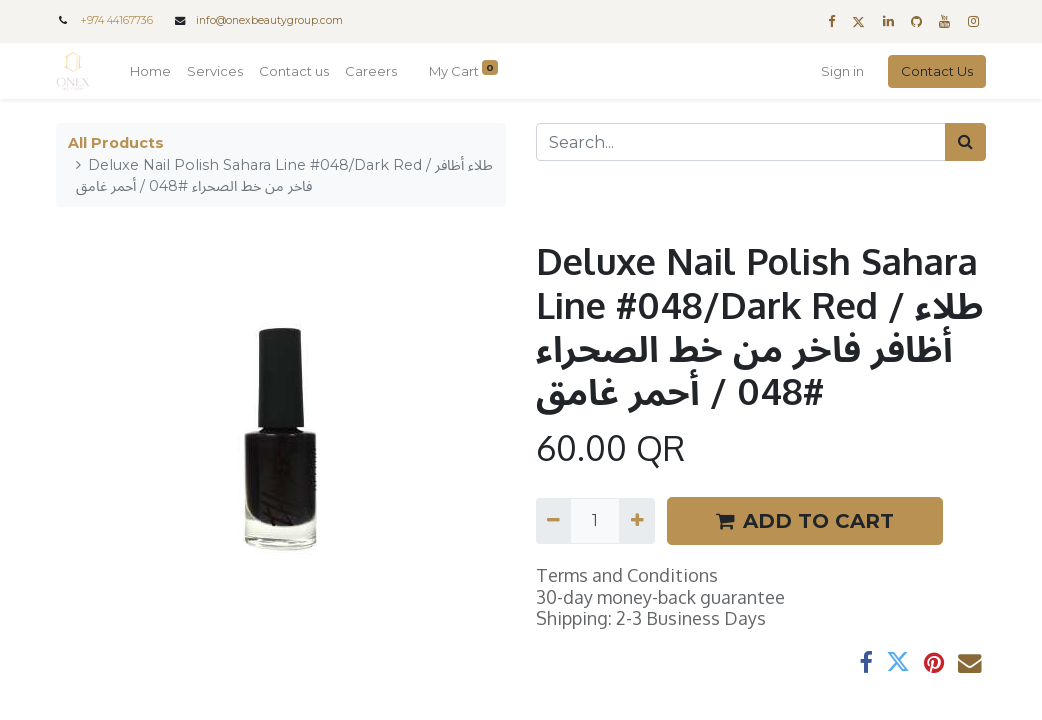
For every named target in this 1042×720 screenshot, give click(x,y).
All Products (116, 143)
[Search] (965, 142)
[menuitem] (150, 72)
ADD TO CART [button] (805, 521)
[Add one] (636, 521)
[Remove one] (553, 521)
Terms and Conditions (627, 575)
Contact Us (937, 71)
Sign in (842, 71)
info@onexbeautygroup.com (269, 20)
